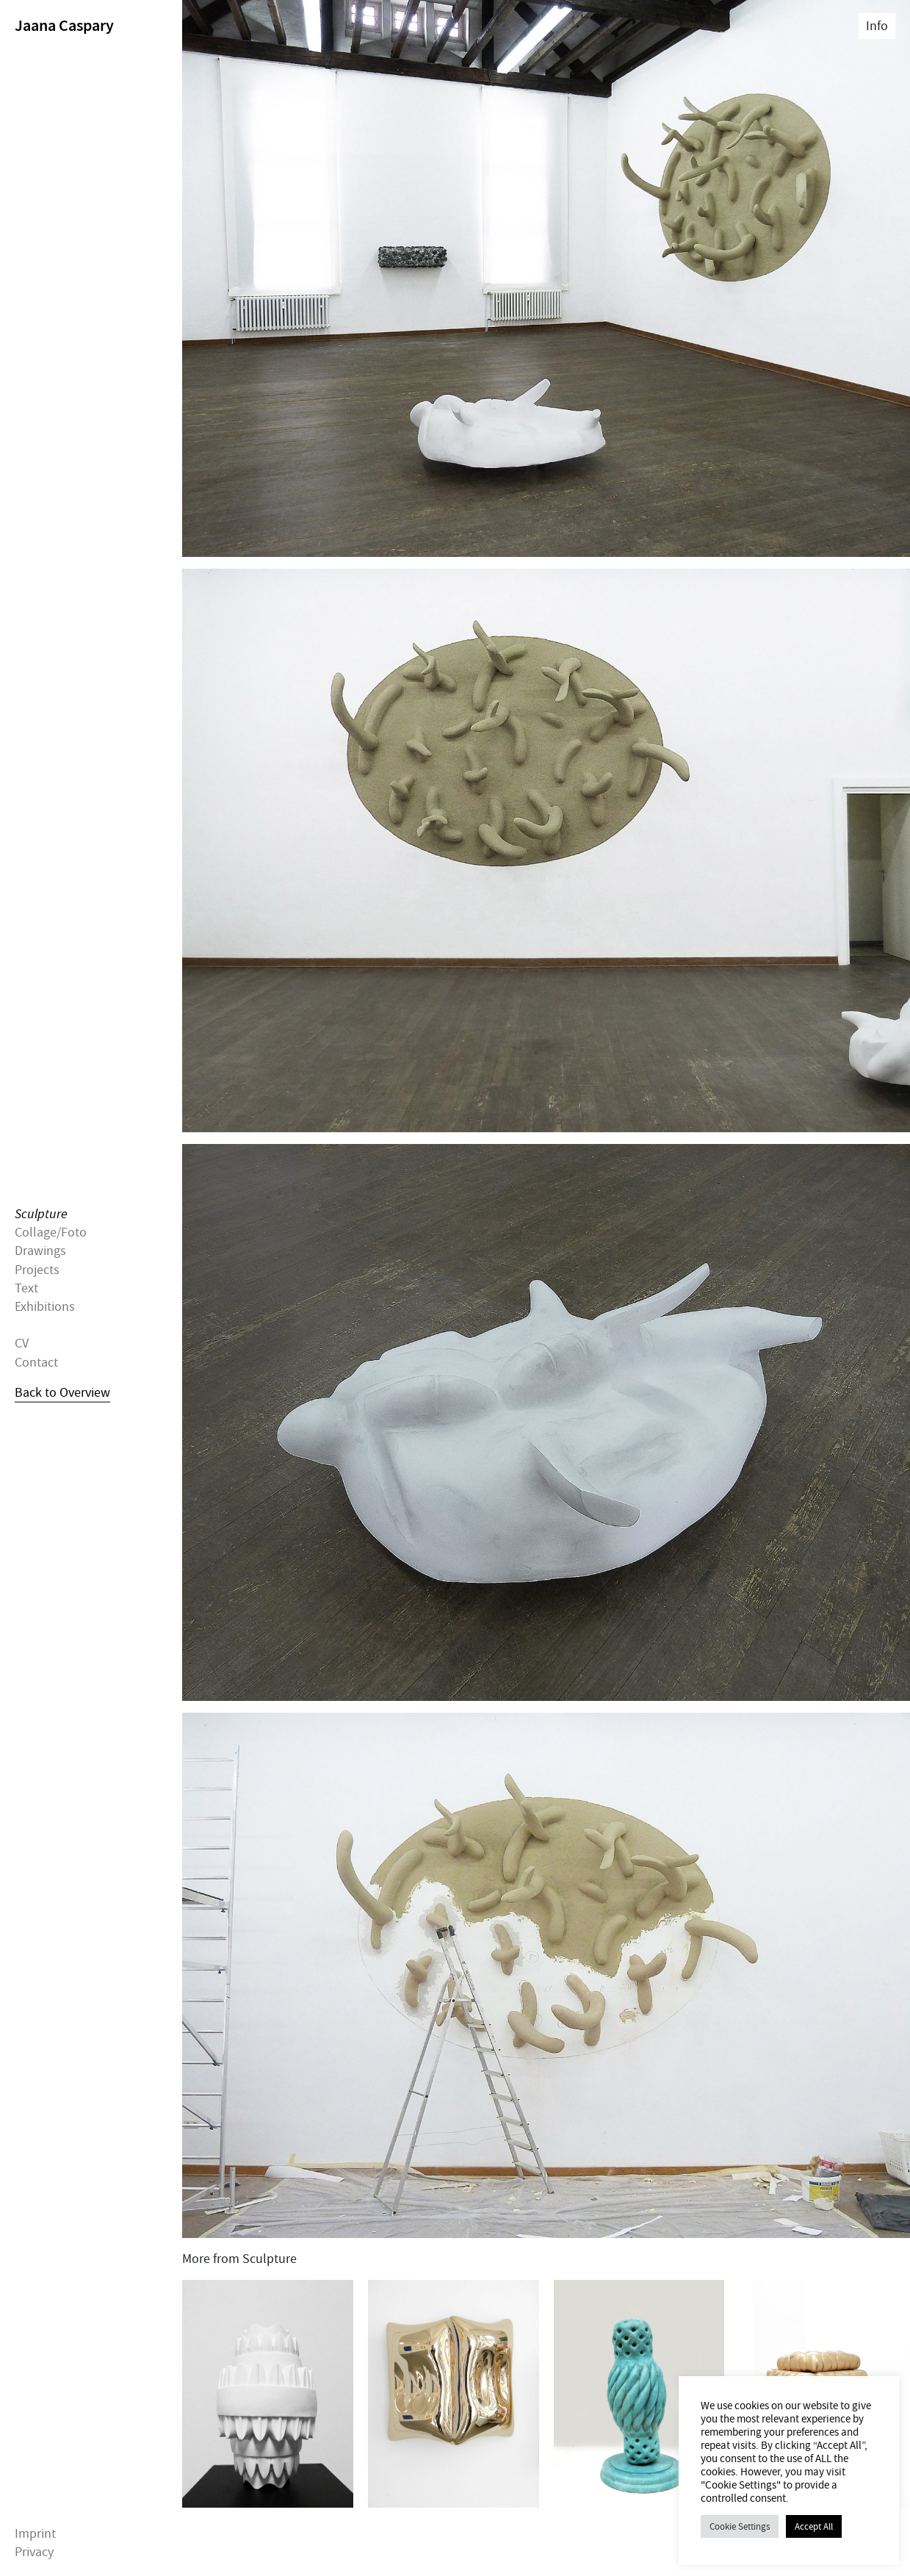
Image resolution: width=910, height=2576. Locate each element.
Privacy (34, 2552)
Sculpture (41, 1214)
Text (26, 1287)
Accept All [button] (814, 2526)
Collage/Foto (51, 1232)
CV (22, 1343)
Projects (37, 1269)
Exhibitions (45, 1306)
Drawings (40, 1250)
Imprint (35, 2533)
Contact (36, 1361)
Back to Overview (62, 1392)
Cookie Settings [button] (739, 2526)
